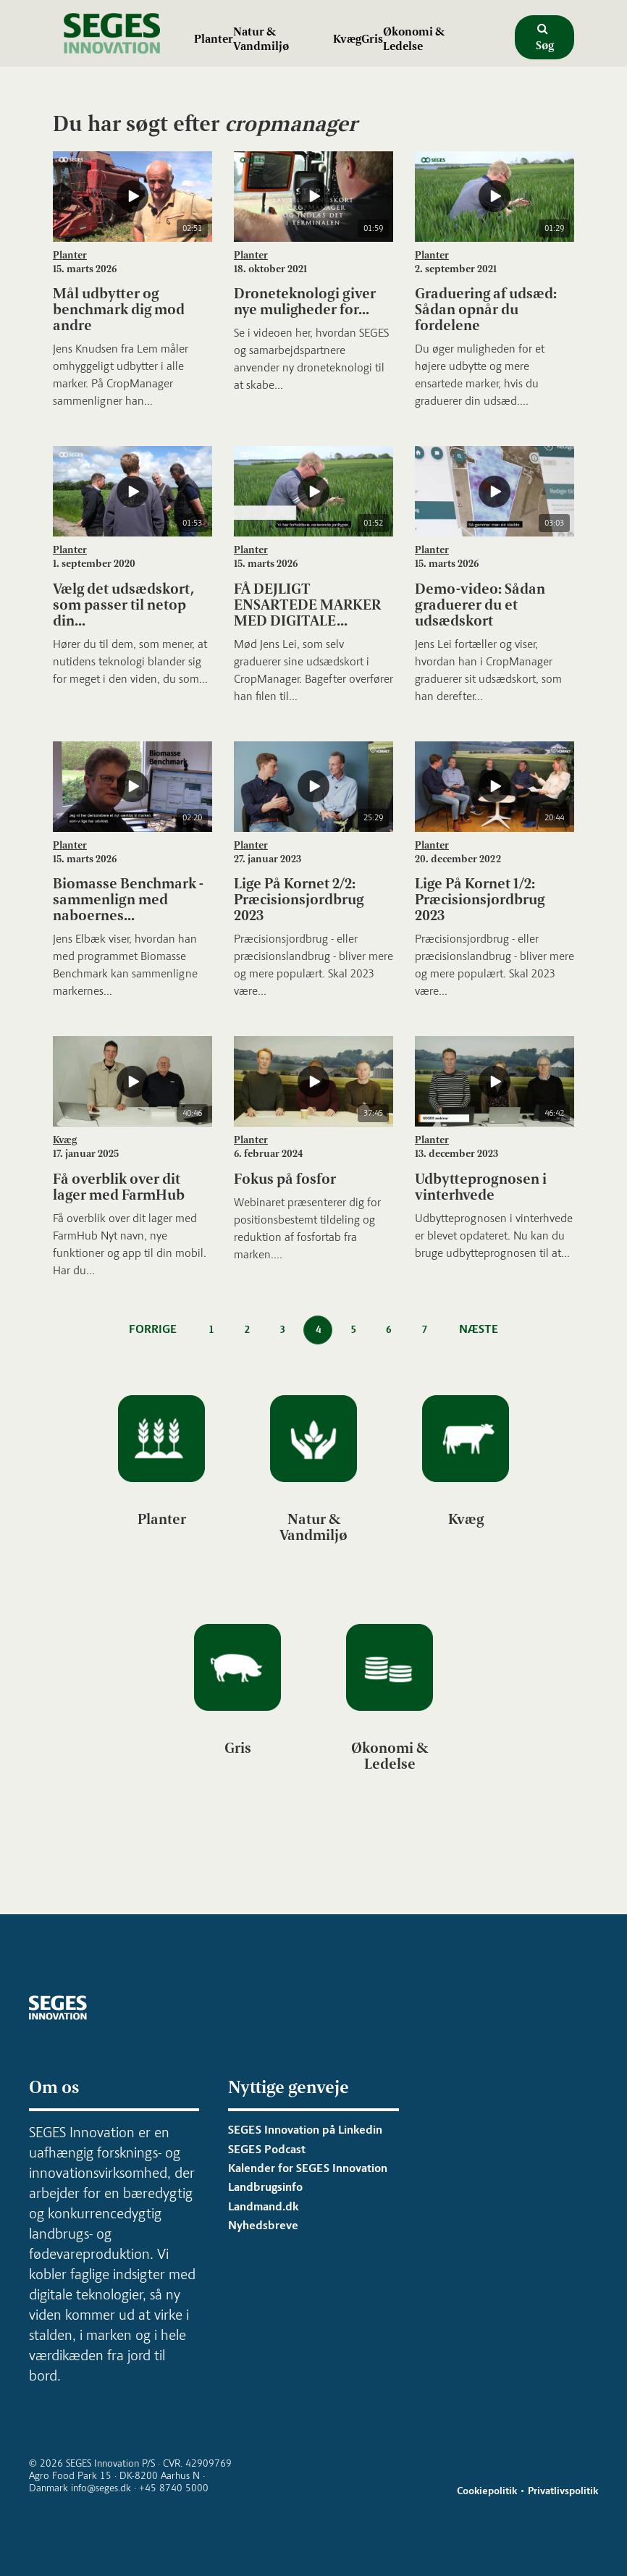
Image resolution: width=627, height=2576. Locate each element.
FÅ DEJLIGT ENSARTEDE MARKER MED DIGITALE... (307, 604)
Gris (372, 39)
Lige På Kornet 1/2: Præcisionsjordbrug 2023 (479, 899)
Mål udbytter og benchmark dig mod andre (119, 309)
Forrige (153, 1329)
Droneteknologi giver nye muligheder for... (305, 301)
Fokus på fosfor (285, 1178)
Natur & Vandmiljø (261, 39)
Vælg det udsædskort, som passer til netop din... (123, 604)
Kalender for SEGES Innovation (307, 2168)
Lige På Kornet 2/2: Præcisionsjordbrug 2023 (298, 899)
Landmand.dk (263, 2206)
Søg (545, 37)
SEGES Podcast (267, 2149)
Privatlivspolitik (563, 2491)
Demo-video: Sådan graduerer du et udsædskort (480, 604)
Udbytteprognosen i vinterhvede (481, 1186)
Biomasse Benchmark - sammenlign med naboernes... (128, 899)
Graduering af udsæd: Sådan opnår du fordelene (486, 309)
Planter (213, 39)
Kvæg (347, 39)
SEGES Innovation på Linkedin (305, 2130)
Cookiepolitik (487, 2491)
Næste (478, 1329)
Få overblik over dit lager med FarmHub (119, 1186)
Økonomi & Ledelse (414, 39)
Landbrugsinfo (265, 2187)
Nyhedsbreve (263, 2225)
